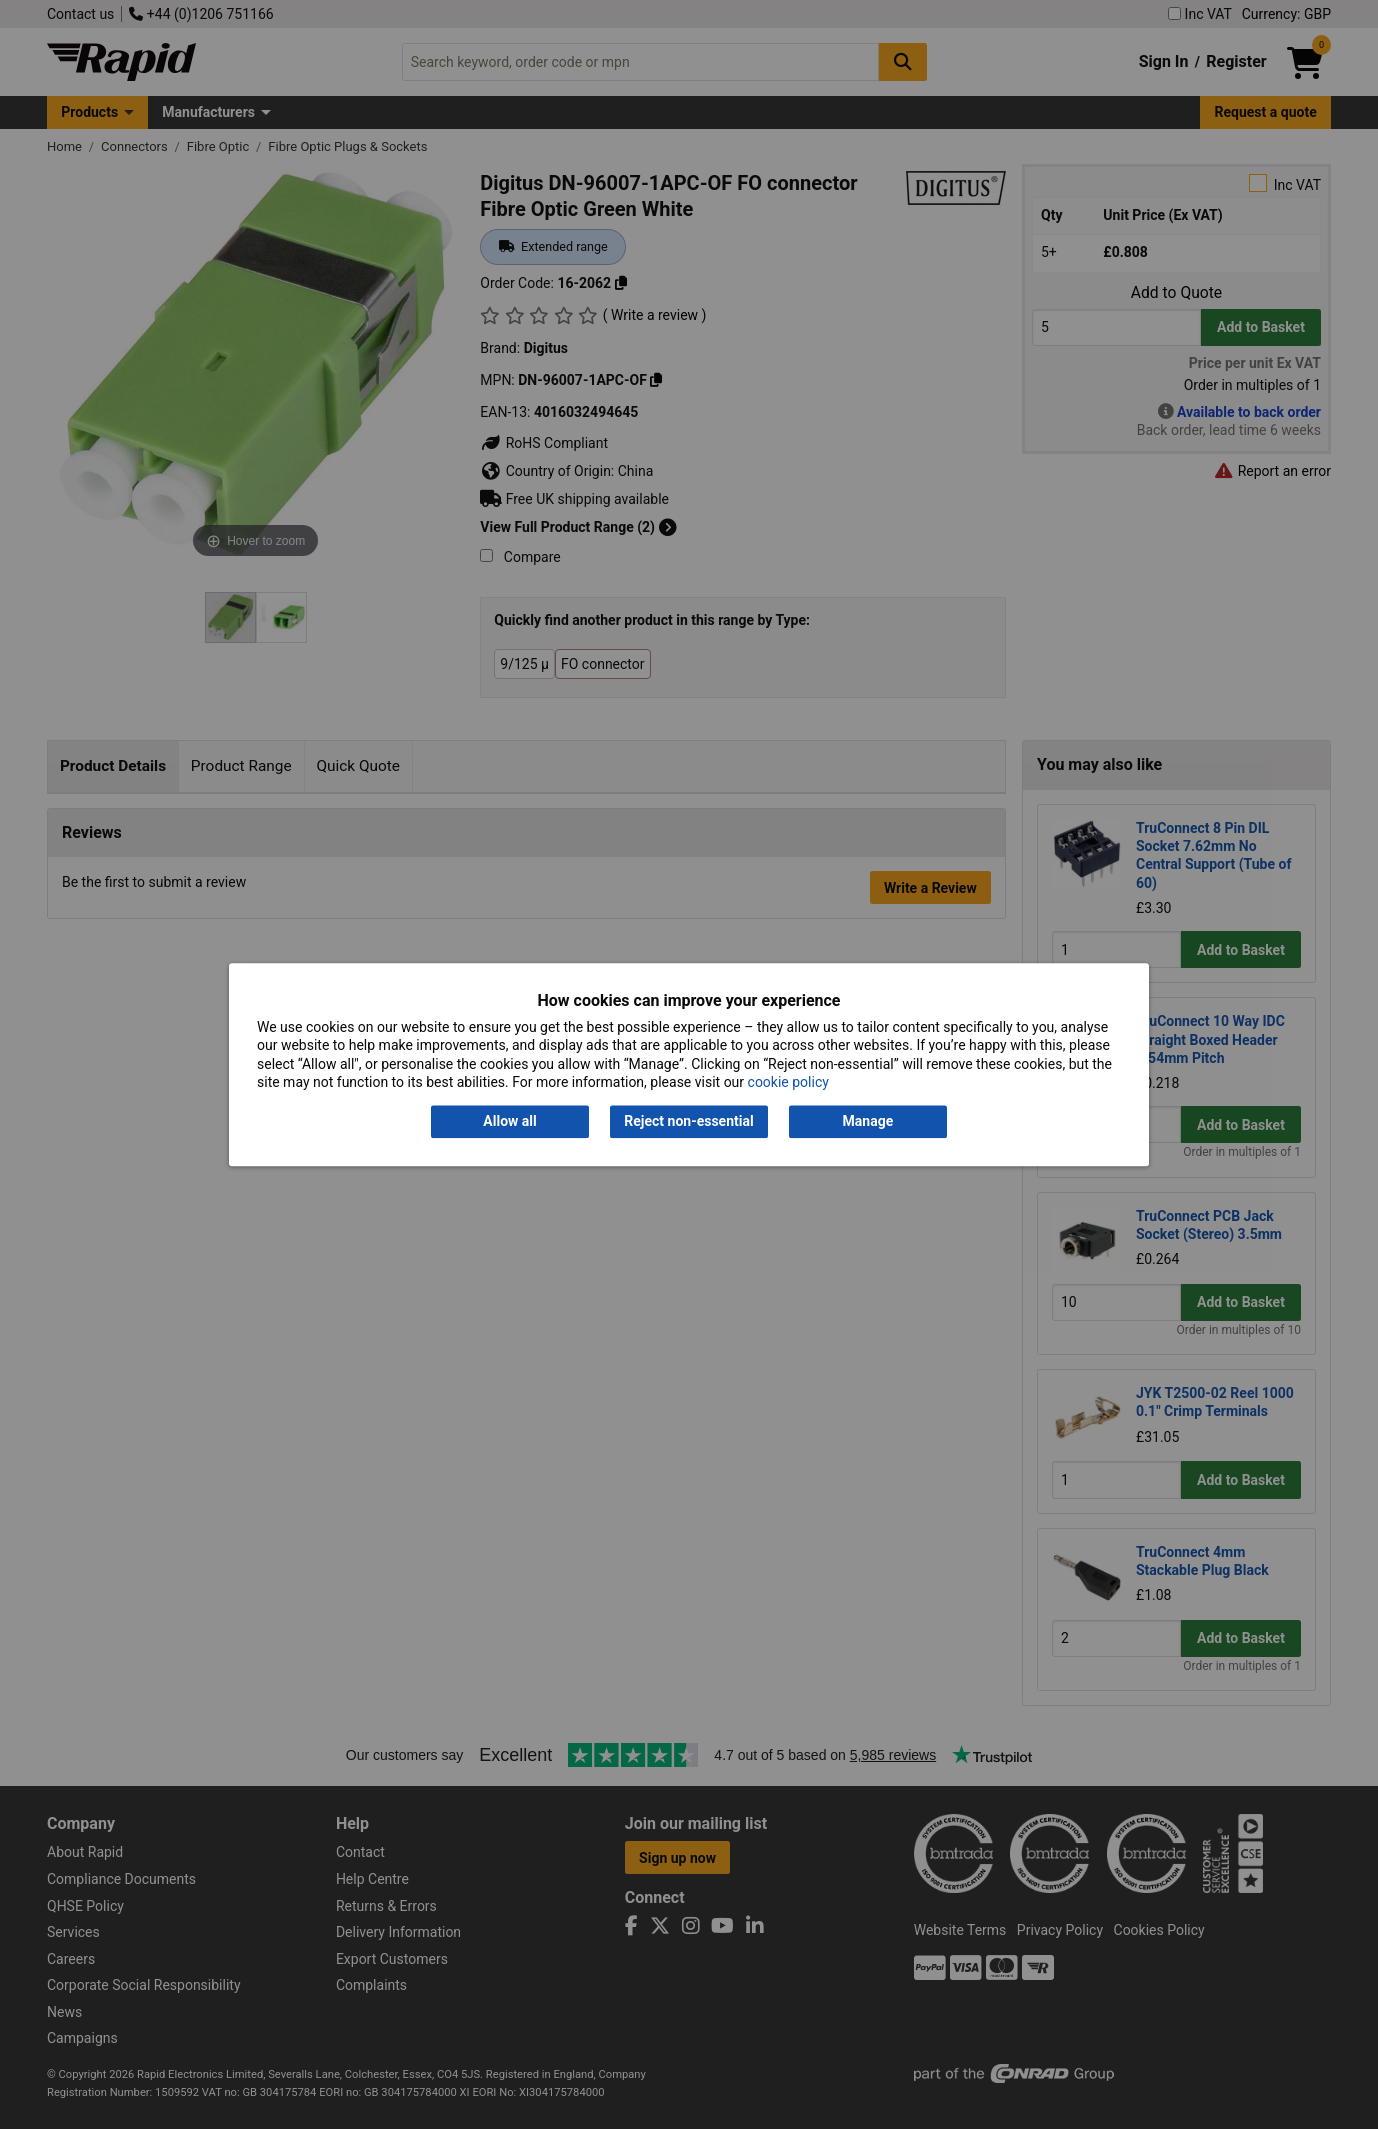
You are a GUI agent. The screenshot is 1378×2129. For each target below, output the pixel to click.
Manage (868, 1122)
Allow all (509, 1122)
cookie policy (788, 1082)
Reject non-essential (688, 1122)
